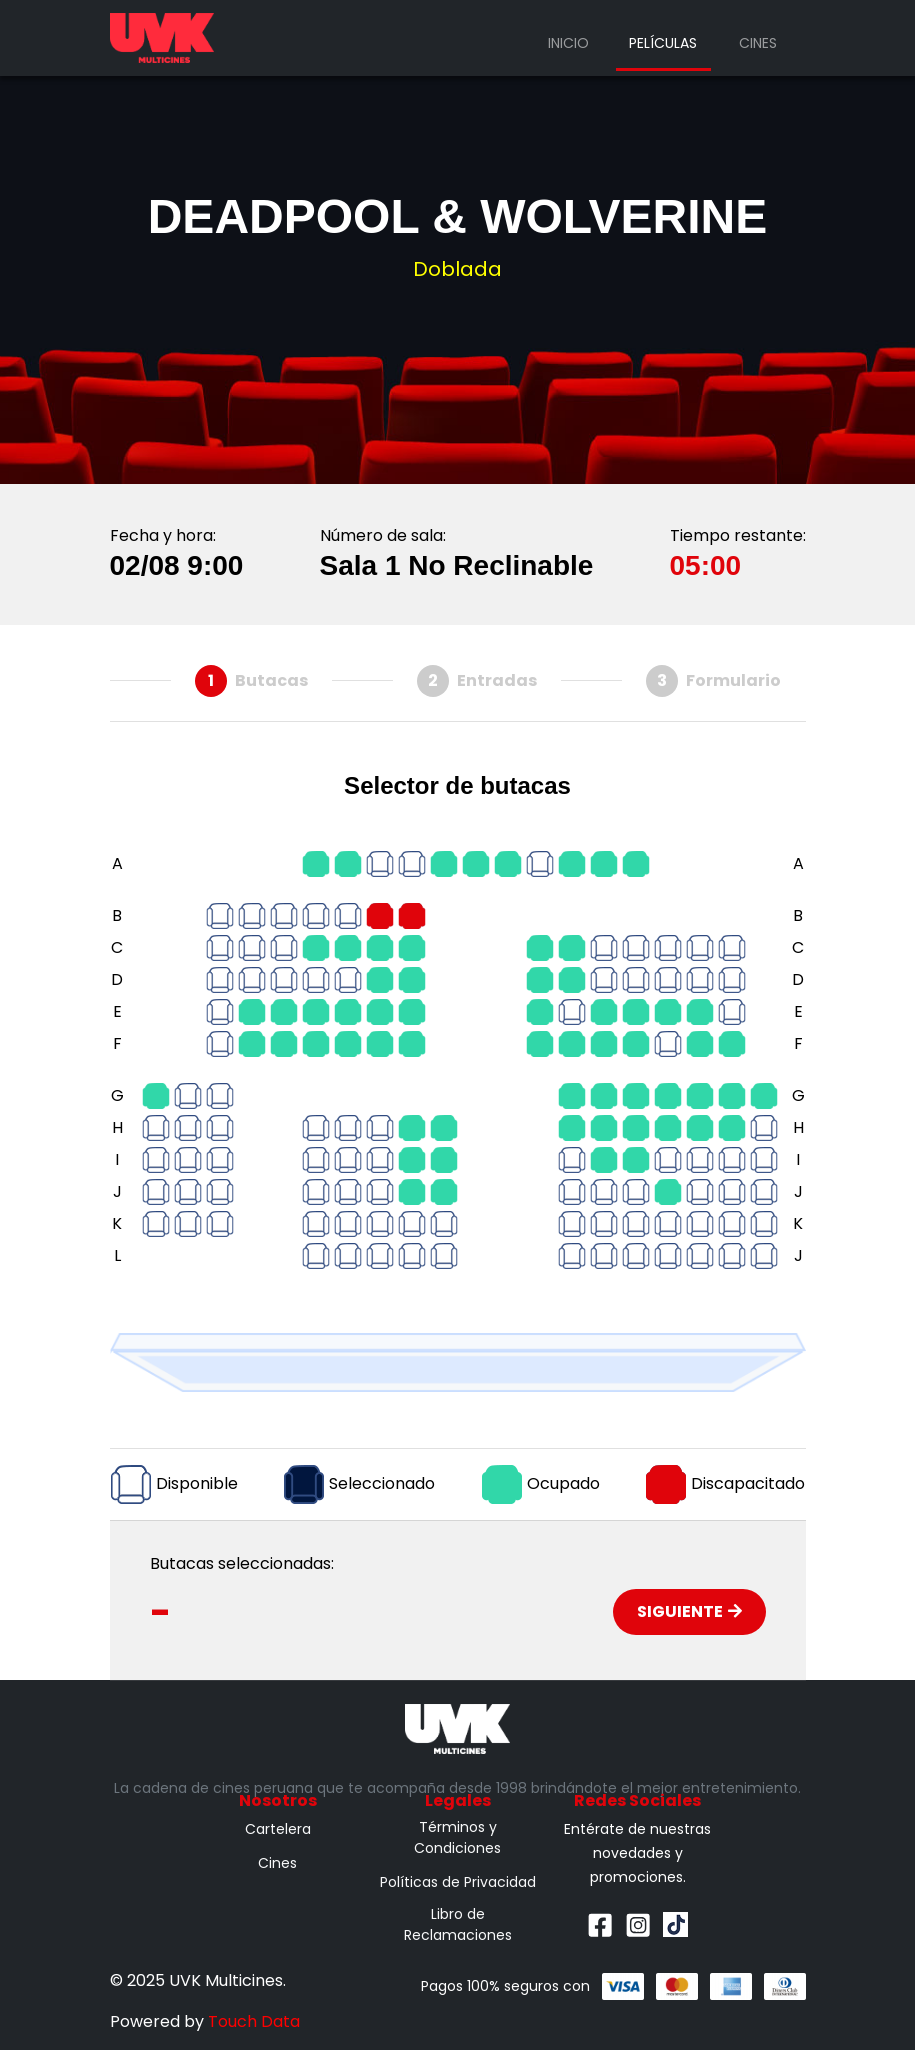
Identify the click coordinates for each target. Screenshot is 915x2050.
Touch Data (254, 2021)
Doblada (457, 269)
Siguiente (689, 1611)
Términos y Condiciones (457, 1837)
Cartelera (278, 1829)
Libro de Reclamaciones (458, 1924)
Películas (663, 43)
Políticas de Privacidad (458, 1882)
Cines (758, 43)
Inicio (568, 43)
